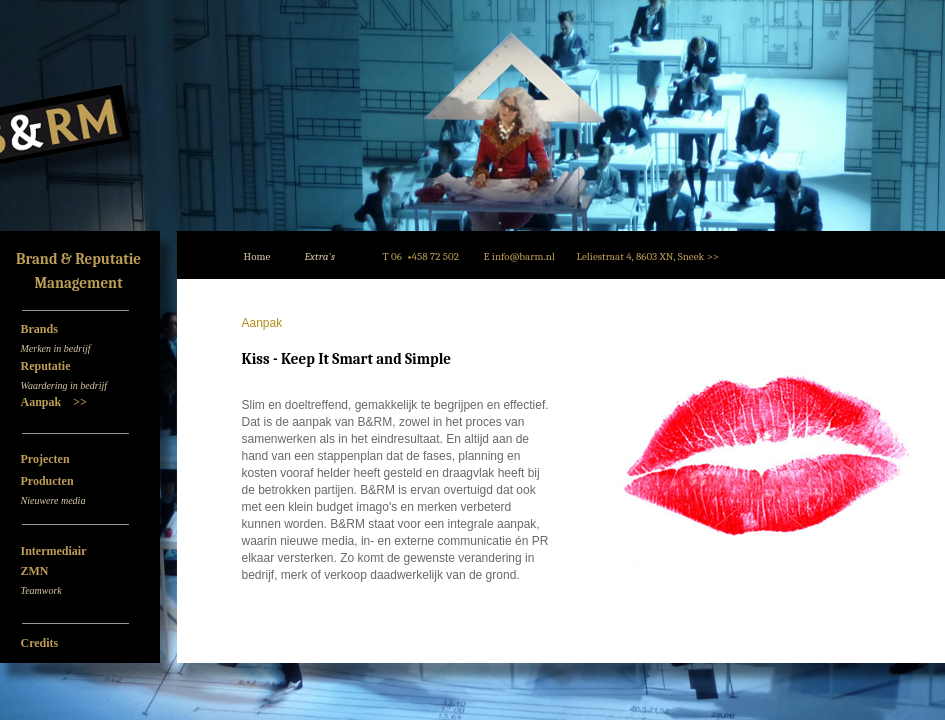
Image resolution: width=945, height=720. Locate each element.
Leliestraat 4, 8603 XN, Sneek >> (648, 256)
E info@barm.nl (519, 256)
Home (257, 256)
